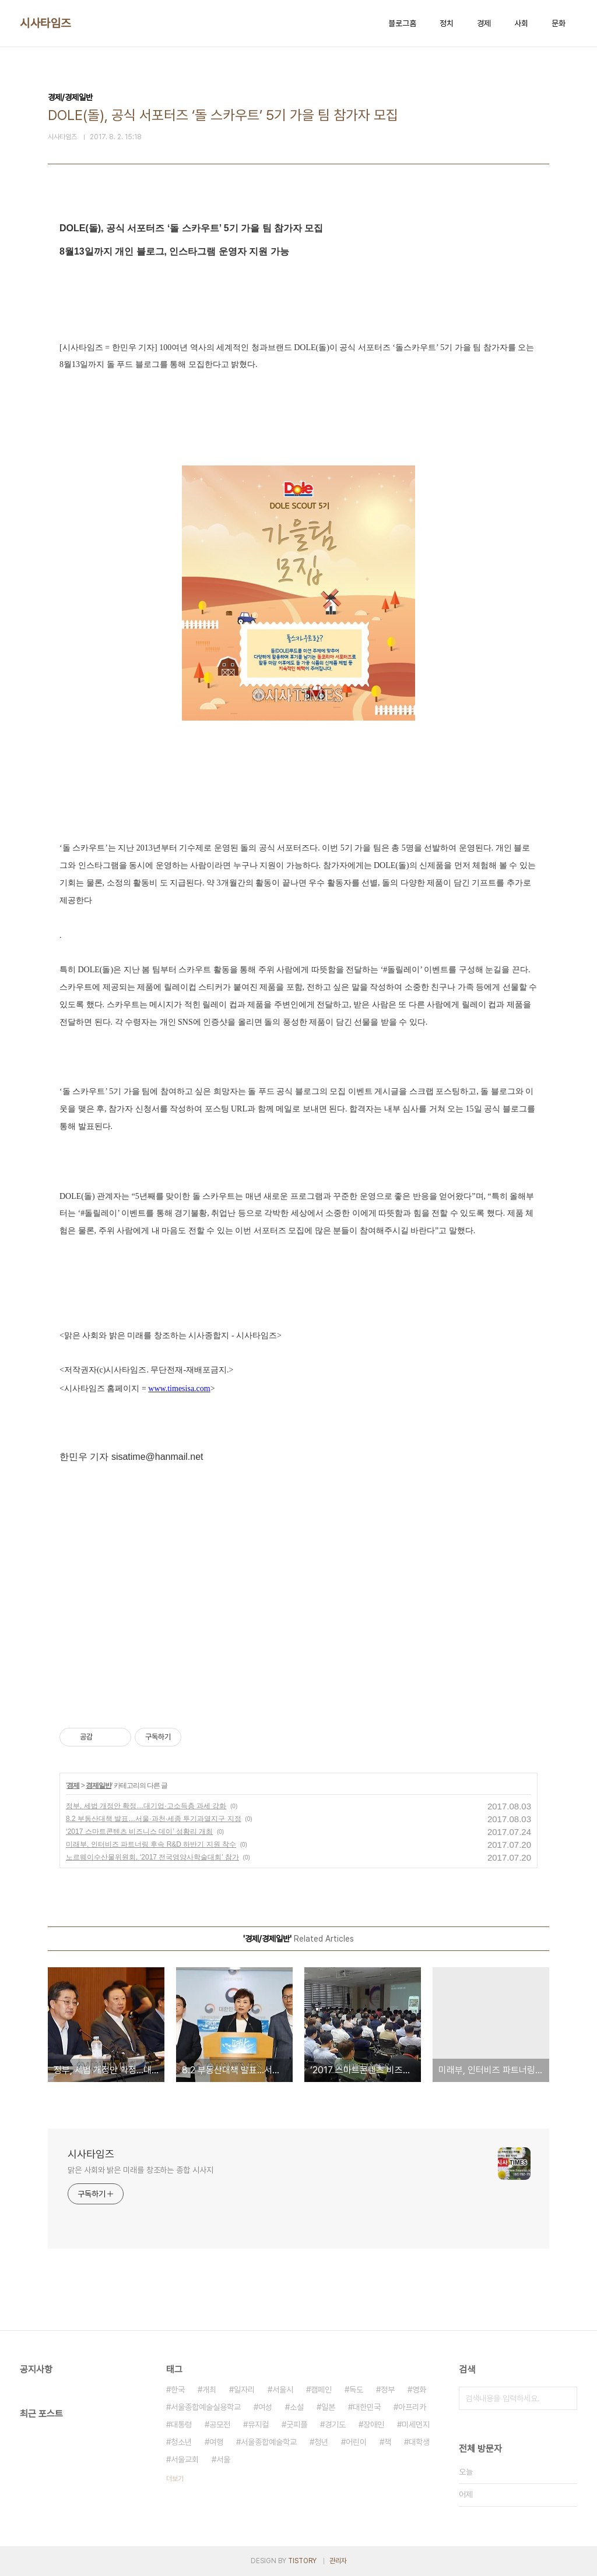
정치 (447, 23)
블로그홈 (402, 23)
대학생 (419, 2442)
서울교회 (185, 2459)
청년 (321, 2442)
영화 (419, 2389)
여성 (265, 2407)
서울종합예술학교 (269, 2442)
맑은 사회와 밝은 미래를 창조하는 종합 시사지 (140, 2170)
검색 (565, 2398)
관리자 (338, 2561)
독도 (356, 2389)
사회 (521, 23)
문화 (559, 23)
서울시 (282, 2389)
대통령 (181, 2424)
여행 (216, 2442)
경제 (484, 23)
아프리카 (412, 2407)
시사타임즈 (45, 23)
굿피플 (296, 2424)
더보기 (175, 2479)
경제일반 (98, 1785)
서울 (223, 2459)
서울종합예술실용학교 (206, 2407)
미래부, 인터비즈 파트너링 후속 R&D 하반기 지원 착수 (151, 1844)
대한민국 (367, 2407)
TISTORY (302, 2561)
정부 (388, 2389)
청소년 (181, 2442)
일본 (328, 2407)
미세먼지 (416, 2424)
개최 (209, 2389)
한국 (178, 2389)
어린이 (356, 2442)
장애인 (373, 2424)
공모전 (219, 2424)
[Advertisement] (298, 1596)
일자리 (244, 2389)
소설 (297, 2407)
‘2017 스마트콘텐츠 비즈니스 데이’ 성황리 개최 (139, 1831)
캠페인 (321, 2389)
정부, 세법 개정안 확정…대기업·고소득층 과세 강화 (146, 1806)
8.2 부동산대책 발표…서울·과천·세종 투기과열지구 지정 (153, 1819)
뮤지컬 (258, 2424)
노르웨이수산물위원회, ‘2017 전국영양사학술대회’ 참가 (152, 1857)
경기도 (335, 2424)
